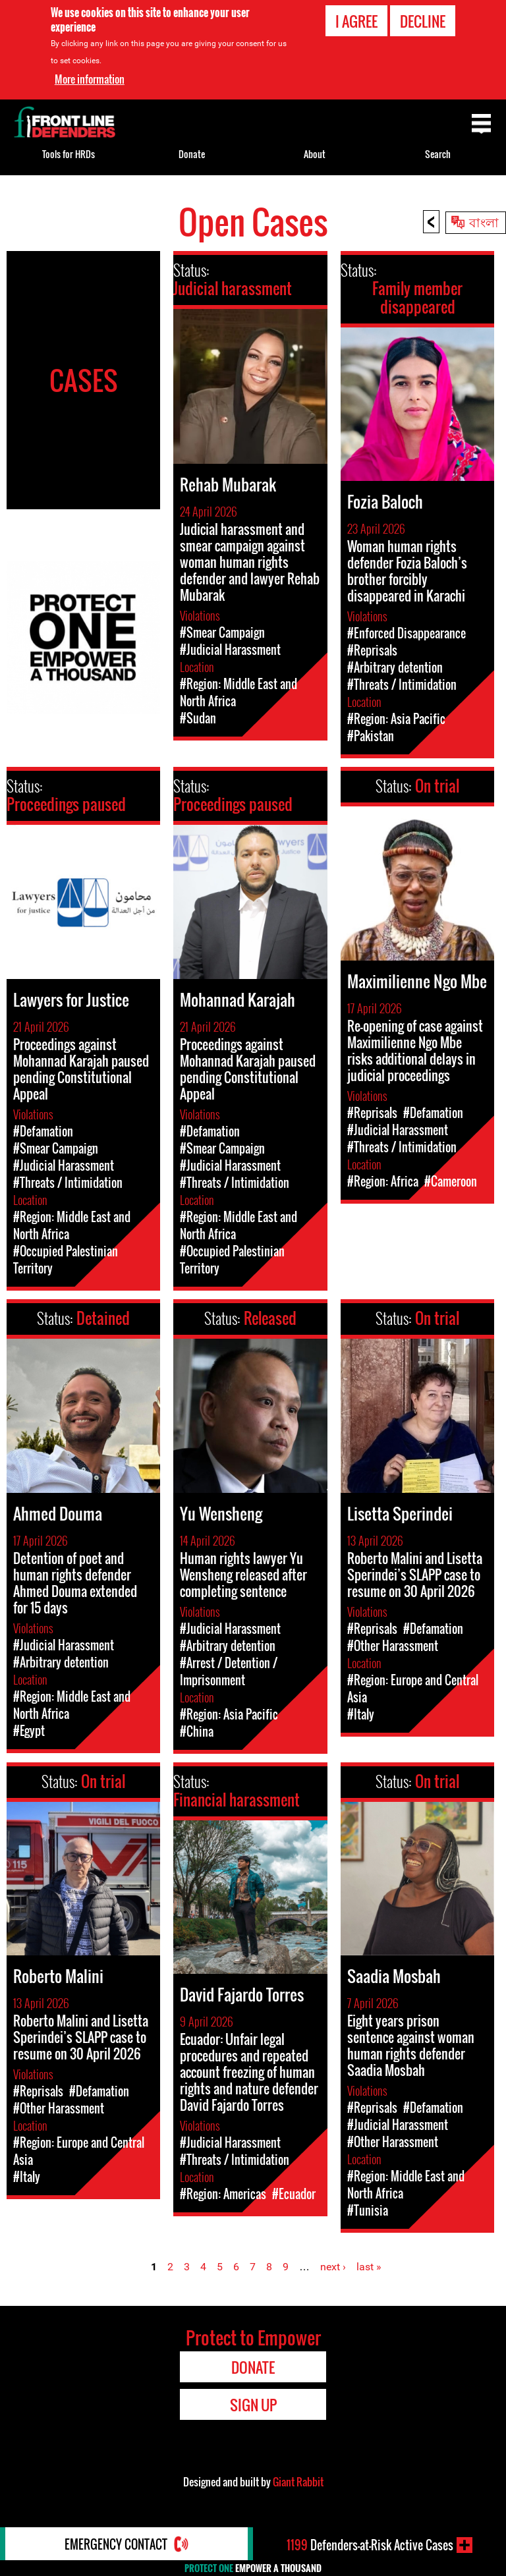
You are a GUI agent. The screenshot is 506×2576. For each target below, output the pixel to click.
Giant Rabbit (298, 2482)
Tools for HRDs (68, 154)
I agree (356, 21)
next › (333, 2266)
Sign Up (253, 2404)
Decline (422, 21)
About (314, 154)
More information (90, 79)
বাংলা (484, 221)
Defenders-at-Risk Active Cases (370, 2545)
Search (438, 154)
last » (368, 2266)
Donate (192, 154)
